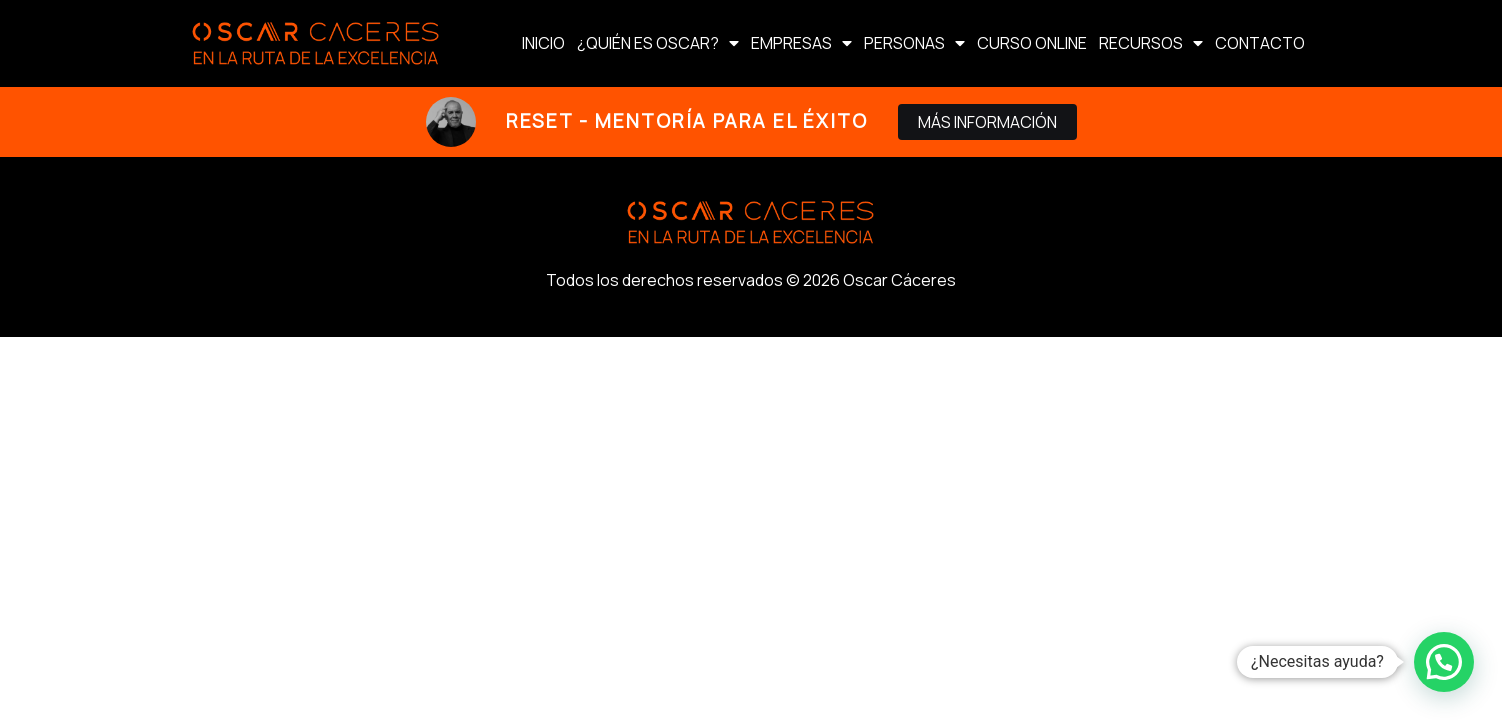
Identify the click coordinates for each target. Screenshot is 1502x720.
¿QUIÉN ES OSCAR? (658, 43)
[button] (1444, 662)
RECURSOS (1151, 43)
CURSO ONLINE (1032, 43)
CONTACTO (1260, 43)
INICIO (543, 43)
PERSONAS (914, 43)
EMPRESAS (801, 43)
